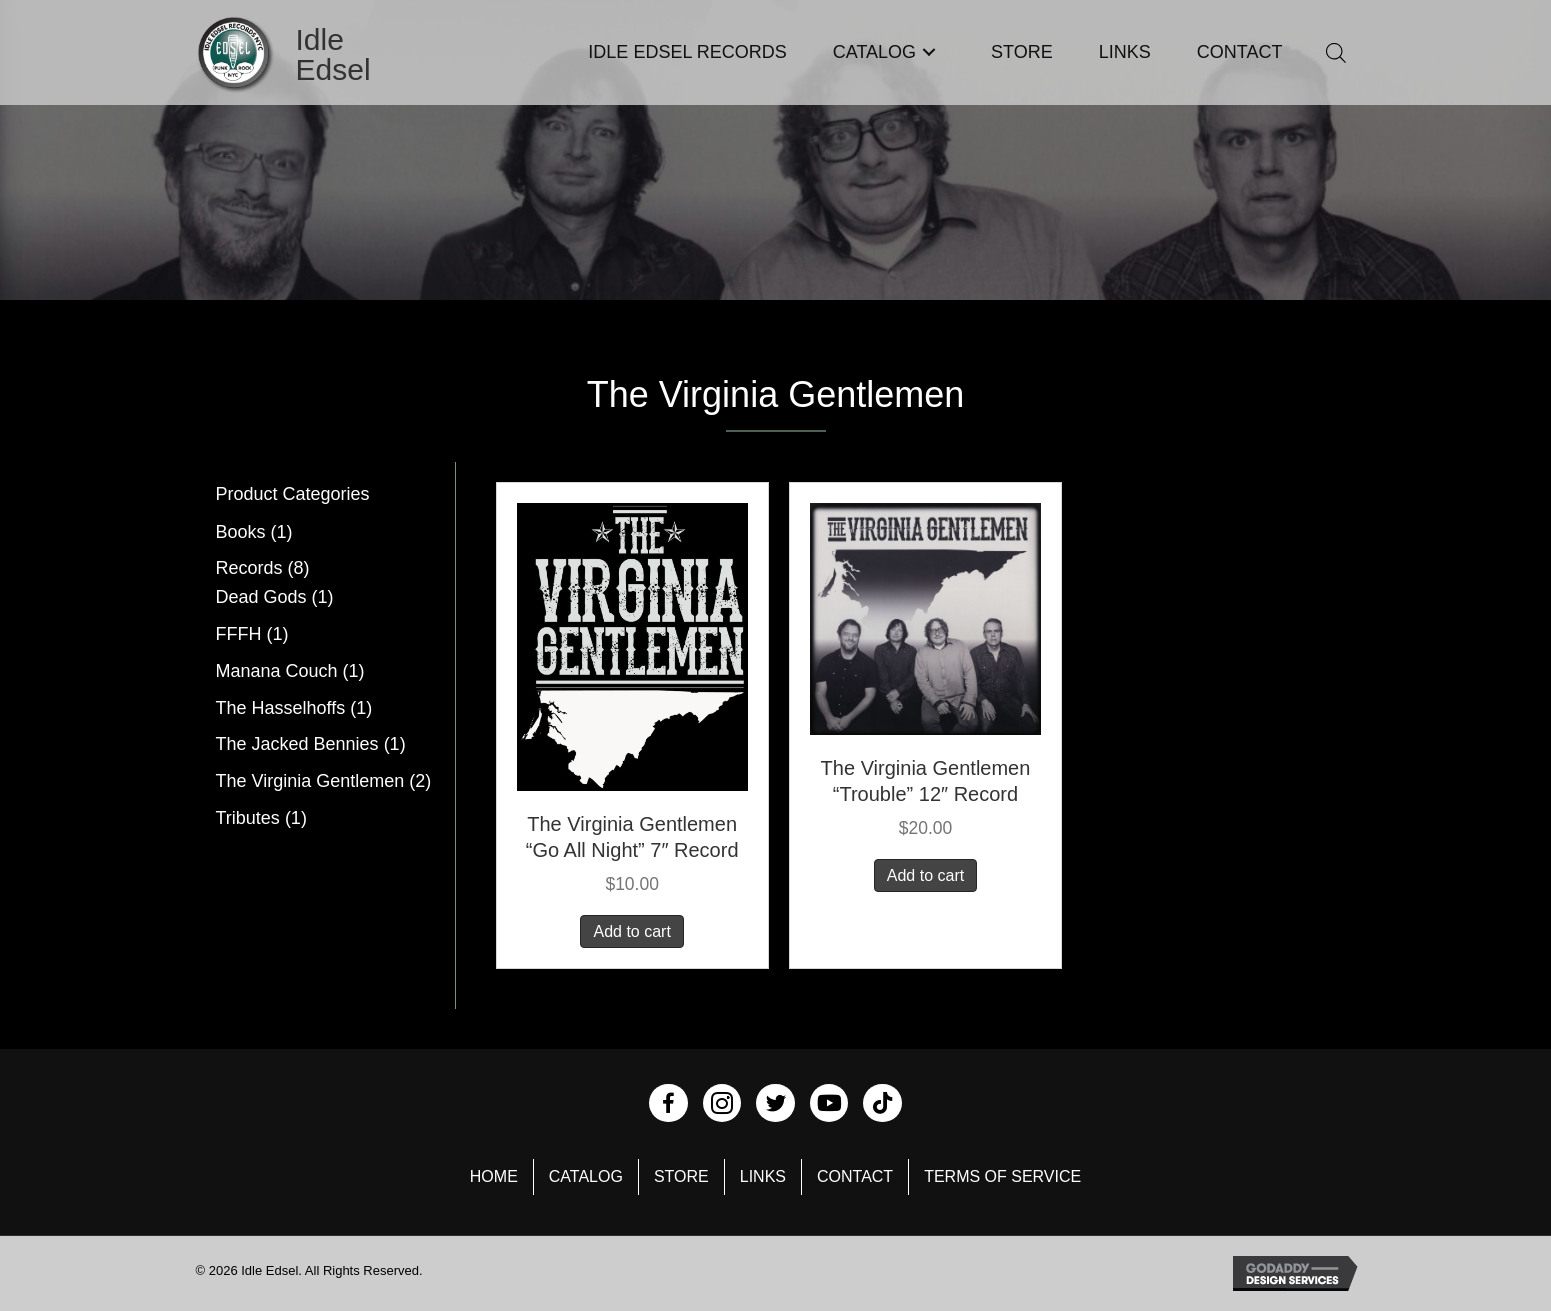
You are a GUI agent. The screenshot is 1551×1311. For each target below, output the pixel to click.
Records (249, 568)
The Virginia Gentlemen (310, 781)
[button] (928, 52)
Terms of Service (1002, 1176)
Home (494, 1176)
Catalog (586, 1176)
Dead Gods (261, 597)
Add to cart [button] (631, 931)
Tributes (248, 818)
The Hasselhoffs (281, 708)
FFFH (239, 634)
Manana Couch (277, 671)
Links (763, 1176)
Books (241, 532)
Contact (855, 1176)
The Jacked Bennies (297, 744)
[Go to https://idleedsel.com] (310, 55)
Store (681, 1176)
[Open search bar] (1336, 52)
